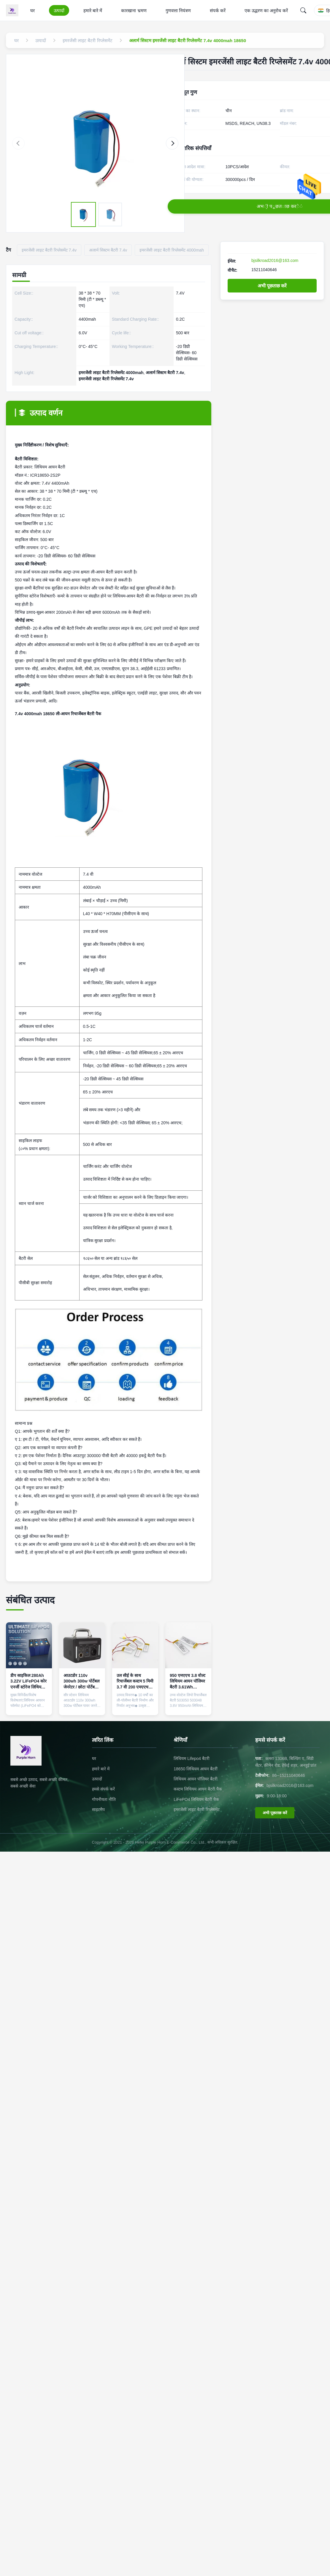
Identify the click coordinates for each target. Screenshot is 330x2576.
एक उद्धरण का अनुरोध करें (266, 10)
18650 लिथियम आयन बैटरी (196, 1768)
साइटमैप (98, 1809)
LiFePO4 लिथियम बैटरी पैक (196, 1799)
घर (32, 10)
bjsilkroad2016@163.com (274, 260)
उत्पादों (59, 10)
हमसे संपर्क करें (103, 1789)
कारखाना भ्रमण (133, 10)
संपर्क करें (218, 10)
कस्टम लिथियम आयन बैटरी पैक (198, 1789)
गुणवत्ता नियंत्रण (178, 10)
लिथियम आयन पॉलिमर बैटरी (196, 1779)
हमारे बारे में (92, 10)
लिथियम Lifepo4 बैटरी (192, 1758)
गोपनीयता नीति (104, 1799)
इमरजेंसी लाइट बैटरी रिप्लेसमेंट (197, 1809)
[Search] (303, 10)
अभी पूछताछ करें (272, 285)
